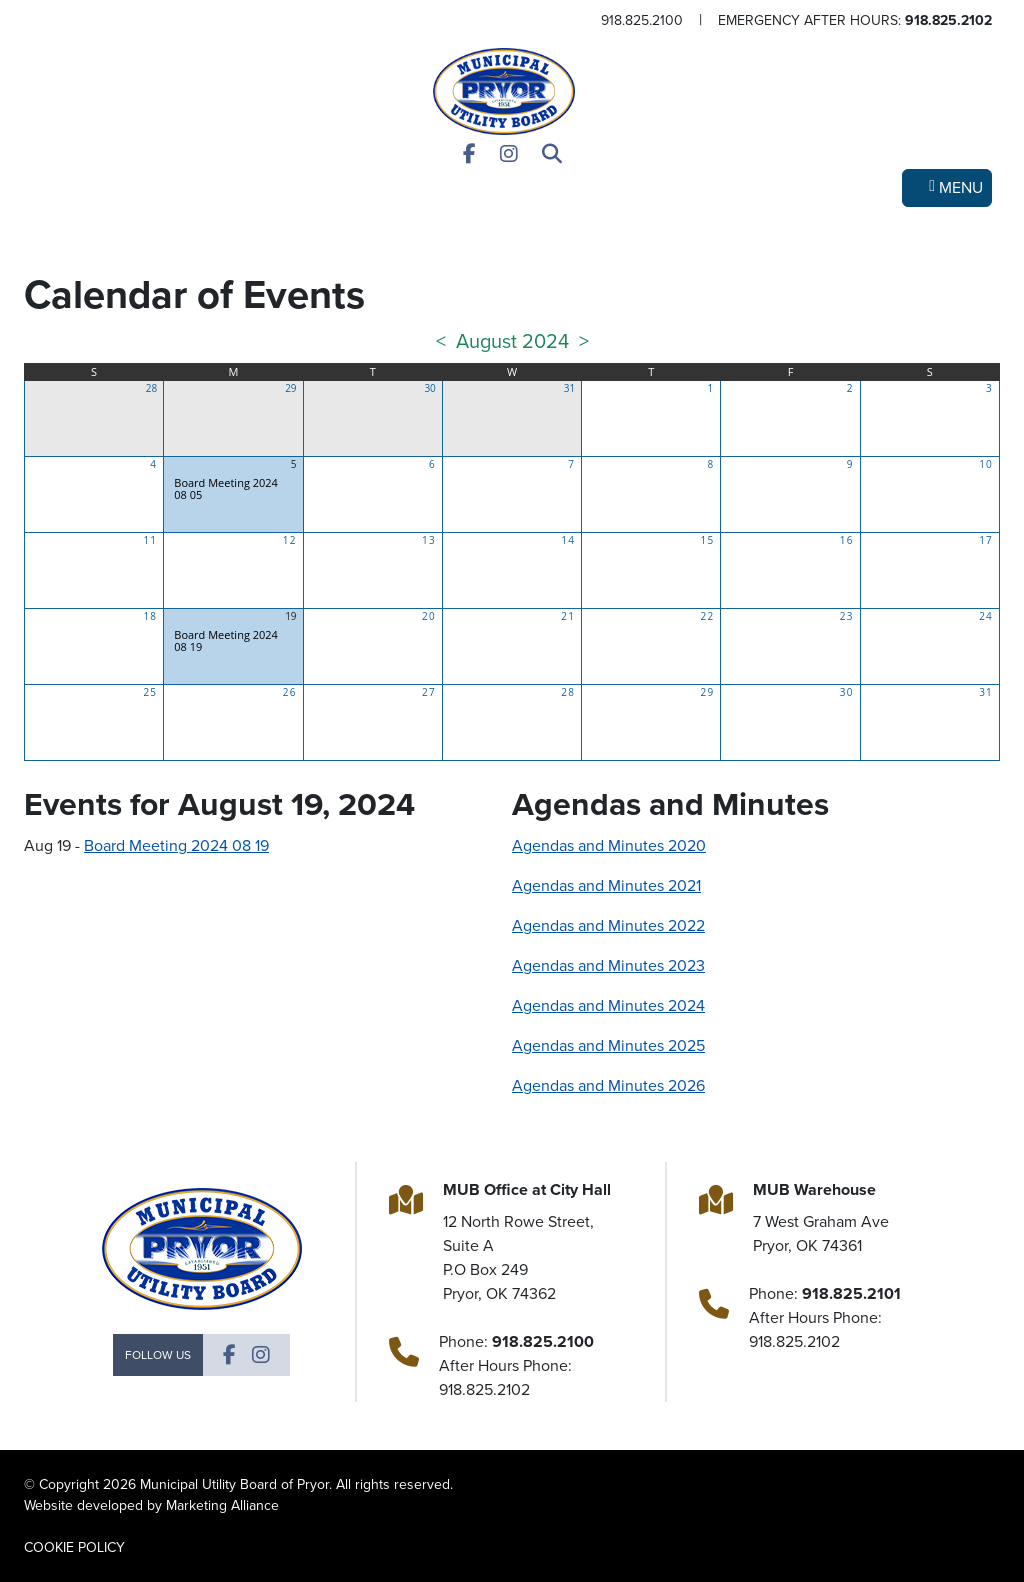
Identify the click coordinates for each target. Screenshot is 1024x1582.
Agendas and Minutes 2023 (608, 965)
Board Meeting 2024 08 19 (226, 640)
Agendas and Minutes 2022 (608, 925)
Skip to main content (0, 16)
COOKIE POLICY (74, 1547)
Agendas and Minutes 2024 (608, 1005)
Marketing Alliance (222, 1505)
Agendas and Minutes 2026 (608, 1085)
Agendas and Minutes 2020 (609, 845)
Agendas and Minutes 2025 (608, 1045)
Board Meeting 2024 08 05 (226, 488)
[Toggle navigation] (947, 188)
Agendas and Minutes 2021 (606, 885)
